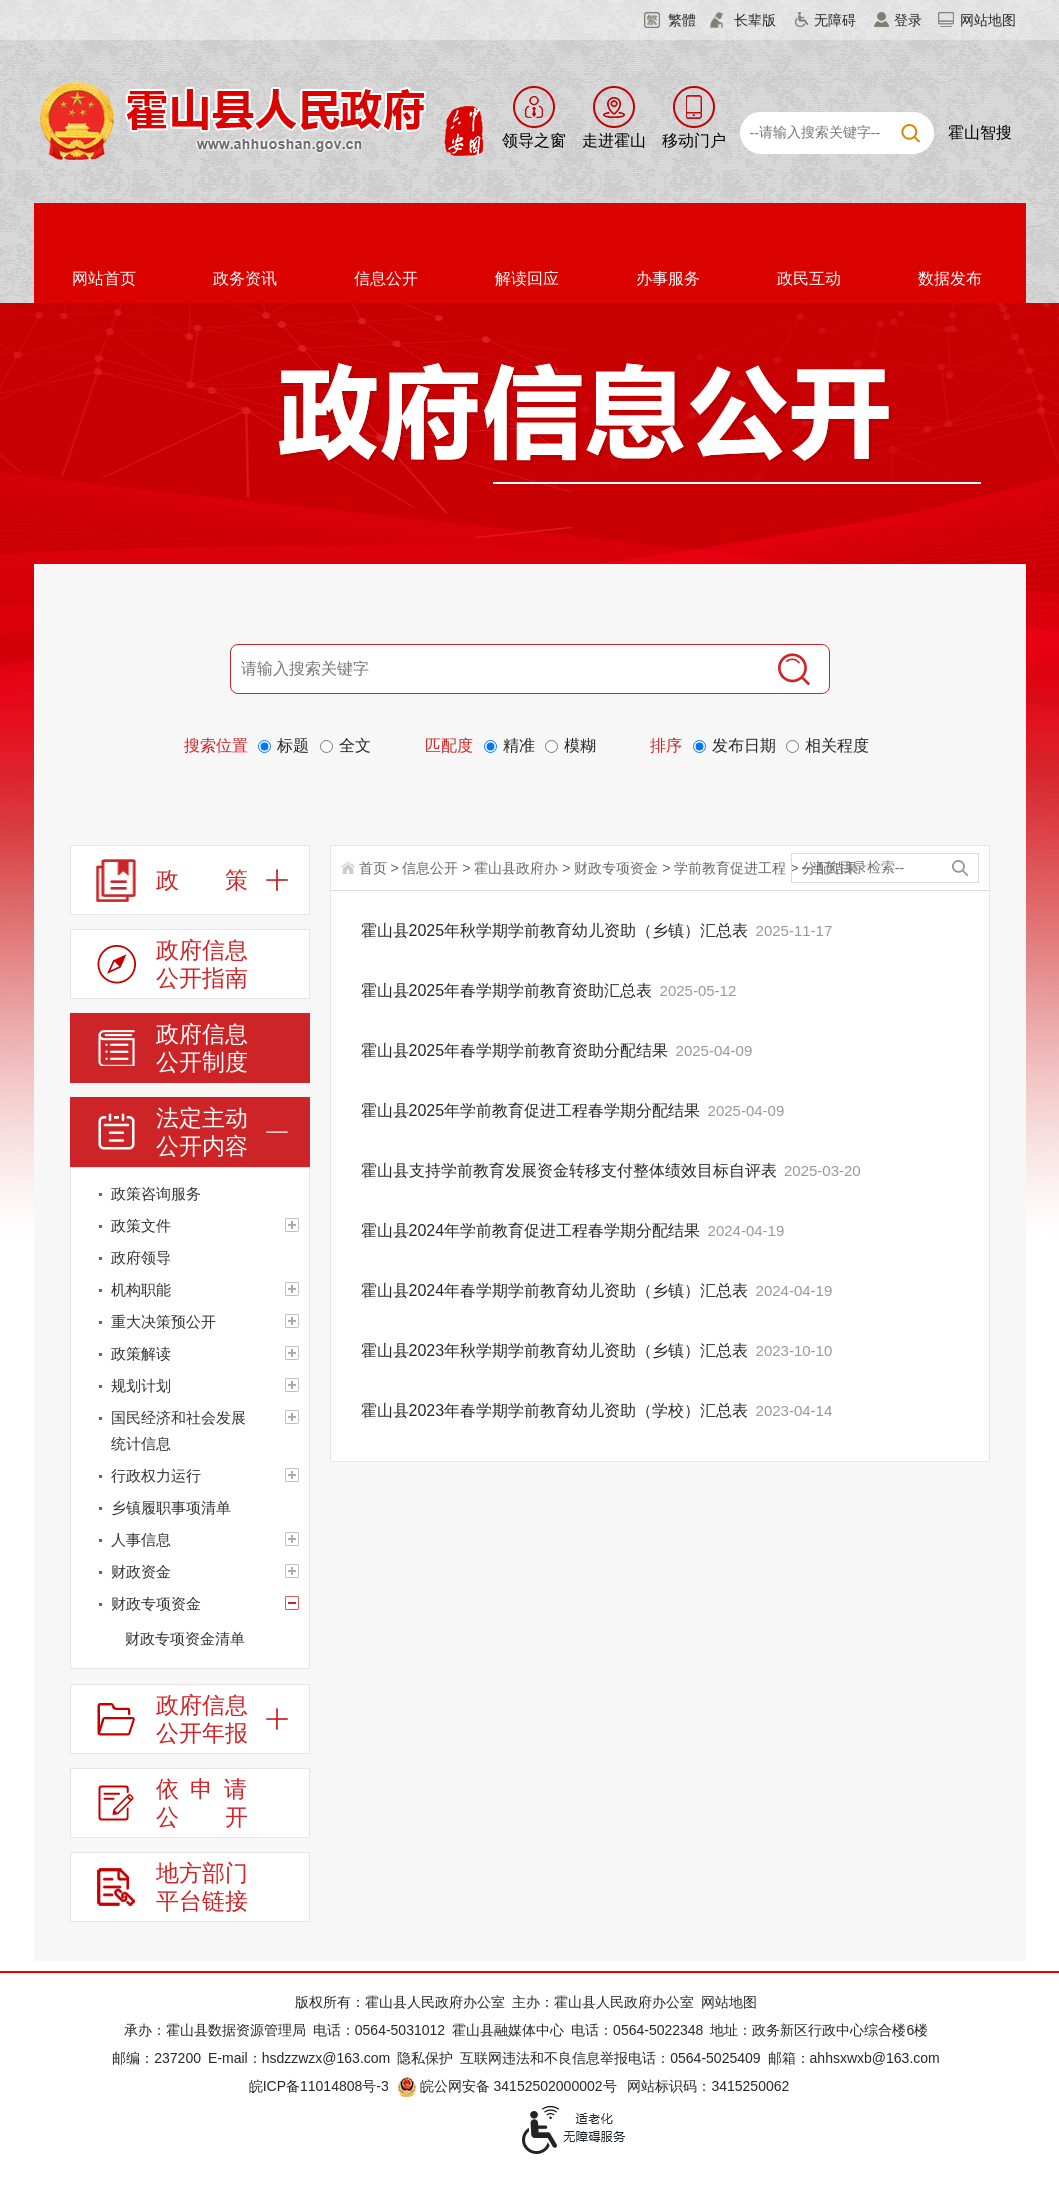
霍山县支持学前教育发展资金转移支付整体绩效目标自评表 (571, 1170)
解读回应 (527, 278)
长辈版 (755, 20)
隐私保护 (425, 2058)
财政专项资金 (616, 868)
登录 (908, 20)
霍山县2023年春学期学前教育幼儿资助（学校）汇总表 (557, 1410)
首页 (373, 868)
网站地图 (988, 20)
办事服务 (668, 278)
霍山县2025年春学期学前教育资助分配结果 (517, 1050)
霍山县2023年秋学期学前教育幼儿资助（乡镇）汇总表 (557, 1350)
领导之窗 (534, 140)
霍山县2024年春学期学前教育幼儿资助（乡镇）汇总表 (557, 1290)
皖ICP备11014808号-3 (319, 2086)
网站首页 (104, 278)
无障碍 (835, 20)
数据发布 (950, 278)
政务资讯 (245, 278)
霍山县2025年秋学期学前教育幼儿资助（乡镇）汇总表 (557, 930)
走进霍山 (614, 140)
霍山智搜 (980, 132)
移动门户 (694, 140)
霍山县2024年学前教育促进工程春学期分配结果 (533, 1230)
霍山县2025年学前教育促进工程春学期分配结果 (533, 1110)
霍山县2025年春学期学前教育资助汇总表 (509, 990)
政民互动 (809, 278)
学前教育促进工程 (730, 868)
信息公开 (386, 278)
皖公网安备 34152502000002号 (508, 2086)
